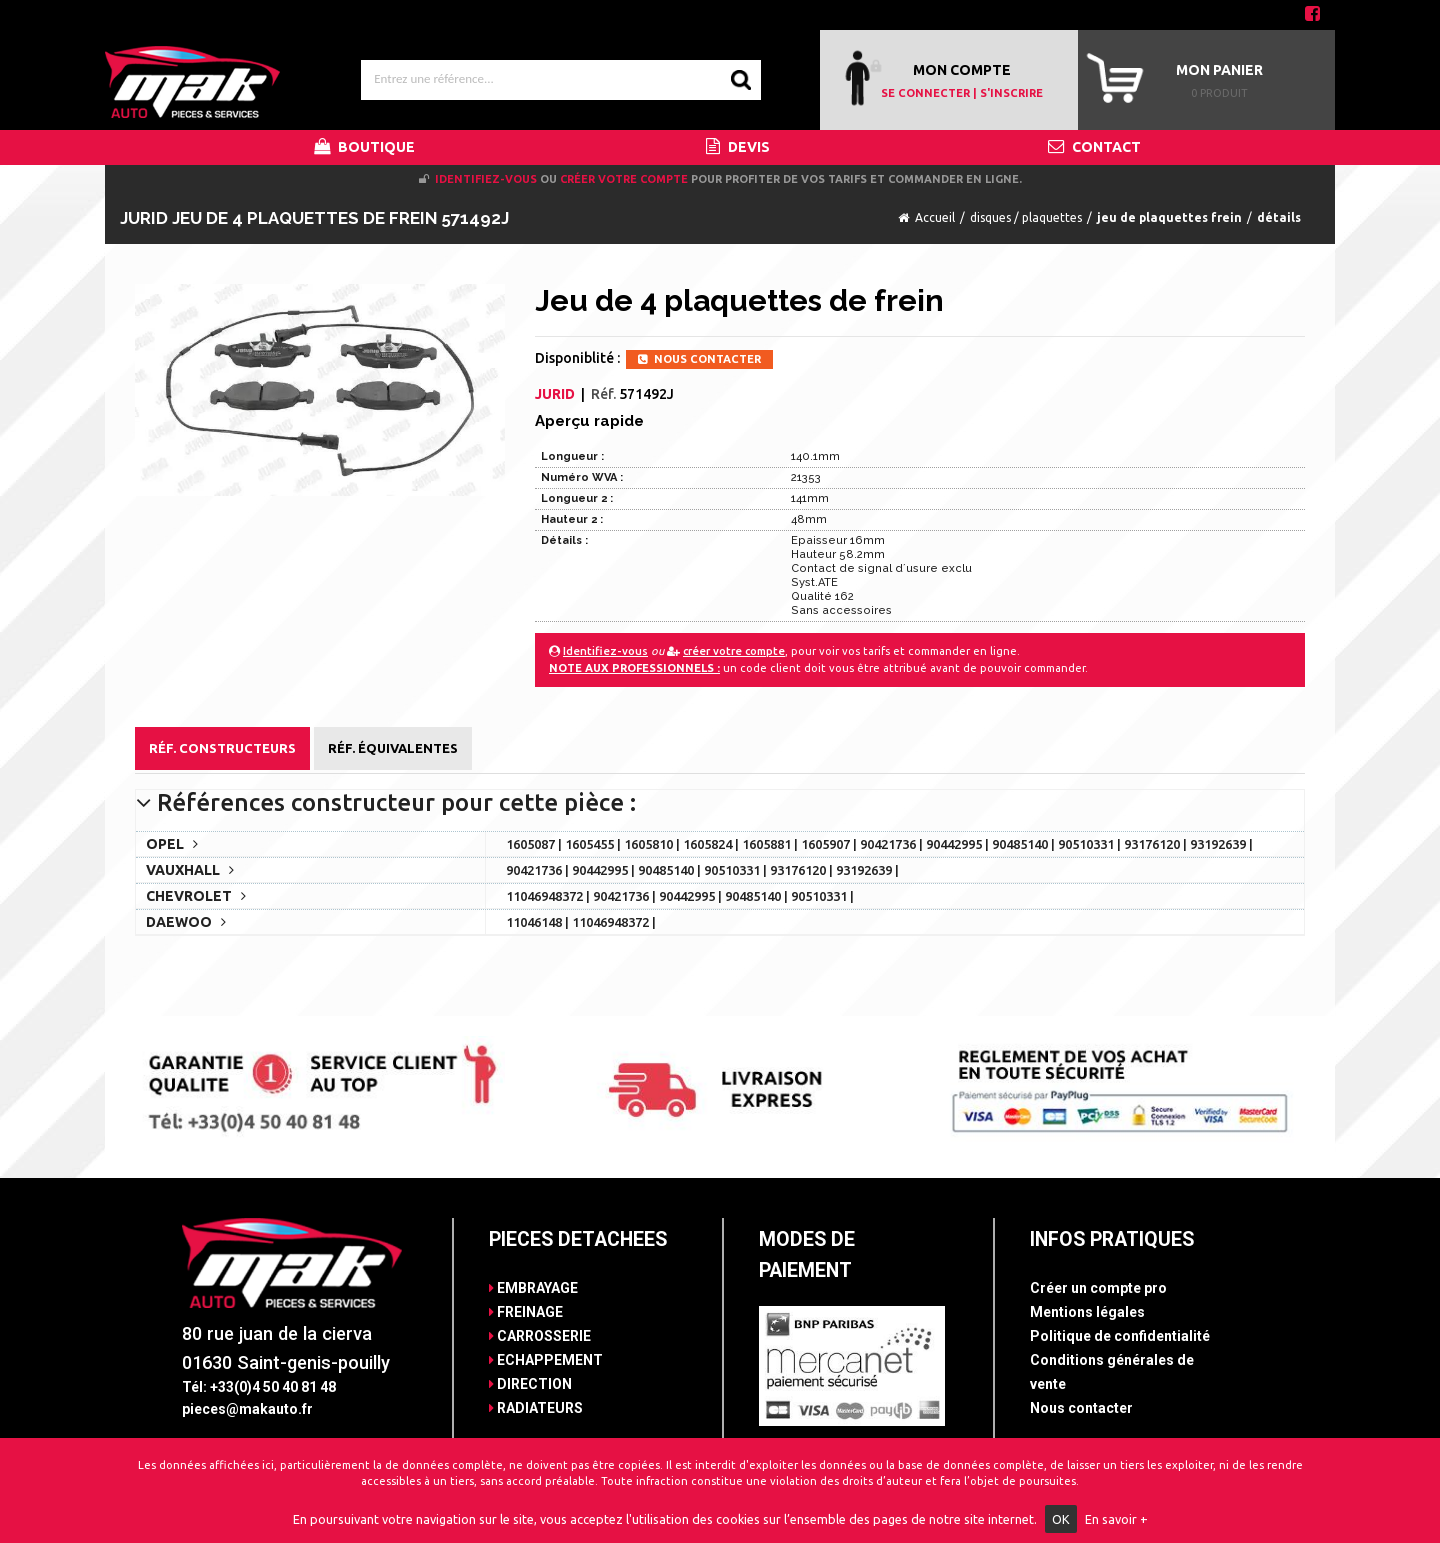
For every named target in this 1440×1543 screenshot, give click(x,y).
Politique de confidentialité (1120, 1336)
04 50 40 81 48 (1244, 15)
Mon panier (1219, 70)
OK (1061, 1519)
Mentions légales (1087, 1312)
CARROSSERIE (540, 1336)
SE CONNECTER (925, 93)
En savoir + (1116, 1519)
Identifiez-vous (486, 179)
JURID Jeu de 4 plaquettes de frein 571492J (314, 218)
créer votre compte (624, 179)
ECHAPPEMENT (546, 1360)
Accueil (935, 217)
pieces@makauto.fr (247, 1409)
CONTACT (1094, 147)
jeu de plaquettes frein (1169, 217)
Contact (157, 15)
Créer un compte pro (1098, 1288)
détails (1279, 217)
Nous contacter (1081, 1408)
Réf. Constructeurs (222, 748)
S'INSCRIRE (1011, 93)
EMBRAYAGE (533, 1288)
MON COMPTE (962, 70)
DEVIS (738, 147)
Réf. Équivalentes (393, 748)
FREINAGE (526, 1312)
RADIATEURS (536, 1408)
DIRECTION (530, 1384)
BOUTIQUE (364, 147)
